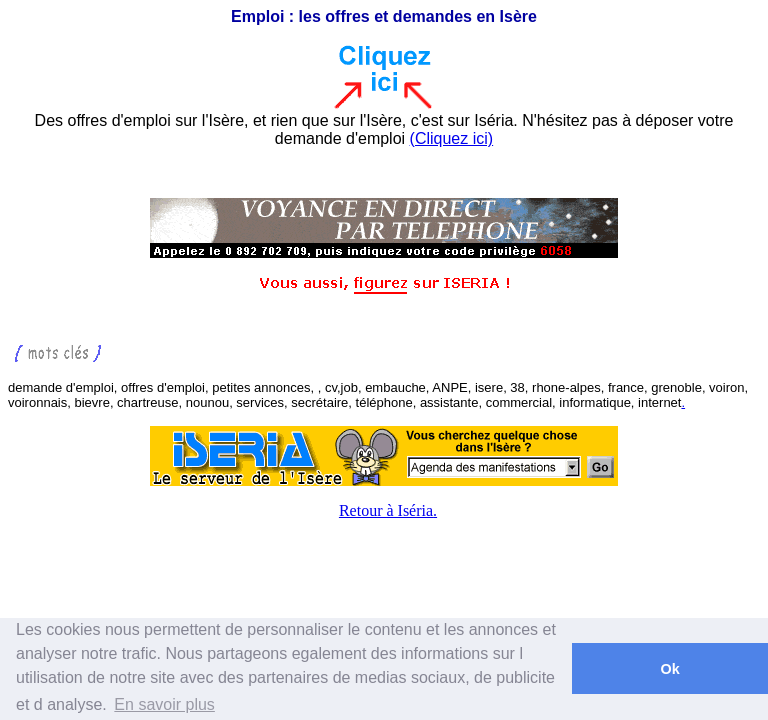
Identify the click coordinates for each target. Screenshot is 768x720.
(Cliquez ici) (452, 138)
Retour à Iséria (386, 510)
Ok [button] (669, 669)
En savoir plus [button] (164, 704)
